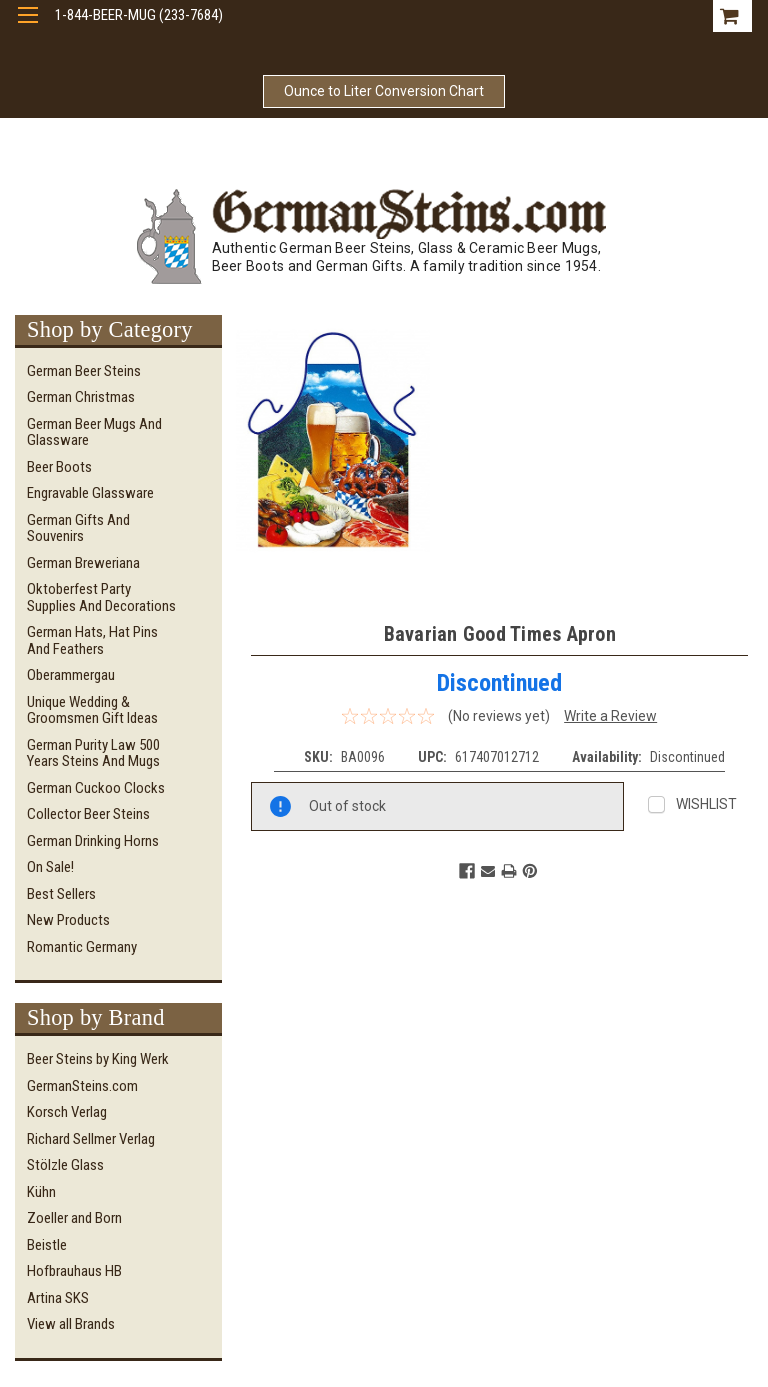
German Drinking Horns (93, 841)
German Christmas (81, 397)
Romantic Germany (82, 947)
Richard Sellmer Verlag (91, 1139)
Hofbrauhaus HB (74, 1271)
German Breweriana (83, 563)
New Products (68, 920)
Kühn (41, 1192)
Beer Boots (59, 467)
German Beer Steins (84, 371)
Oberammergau (71, 675)
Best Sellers (61, 894)
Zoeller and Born (74, 1218)
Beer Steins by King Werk (98, 1059)
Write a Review (610, 716)
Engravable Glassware (90, 493)
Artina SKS (58, 1298)
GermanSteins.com (82, 1086)
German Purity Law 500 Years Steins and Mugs (93, 753)
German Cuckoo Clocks (96, 788)
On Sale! (50, 867)
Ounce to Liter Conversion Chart (384, 91)
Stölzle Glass (65, 1165)
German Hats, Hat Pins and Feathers (92, 640)
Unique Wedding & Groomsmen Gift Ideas (92, 710)
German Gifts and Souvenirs (78, 528)
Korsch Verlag (67, 1112)
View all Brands (71, 1324)
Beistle (47, 1245)
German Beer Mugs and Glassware (94, 432)
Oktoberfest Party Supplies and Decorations (101, 597)
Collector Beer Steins (88, 814)
